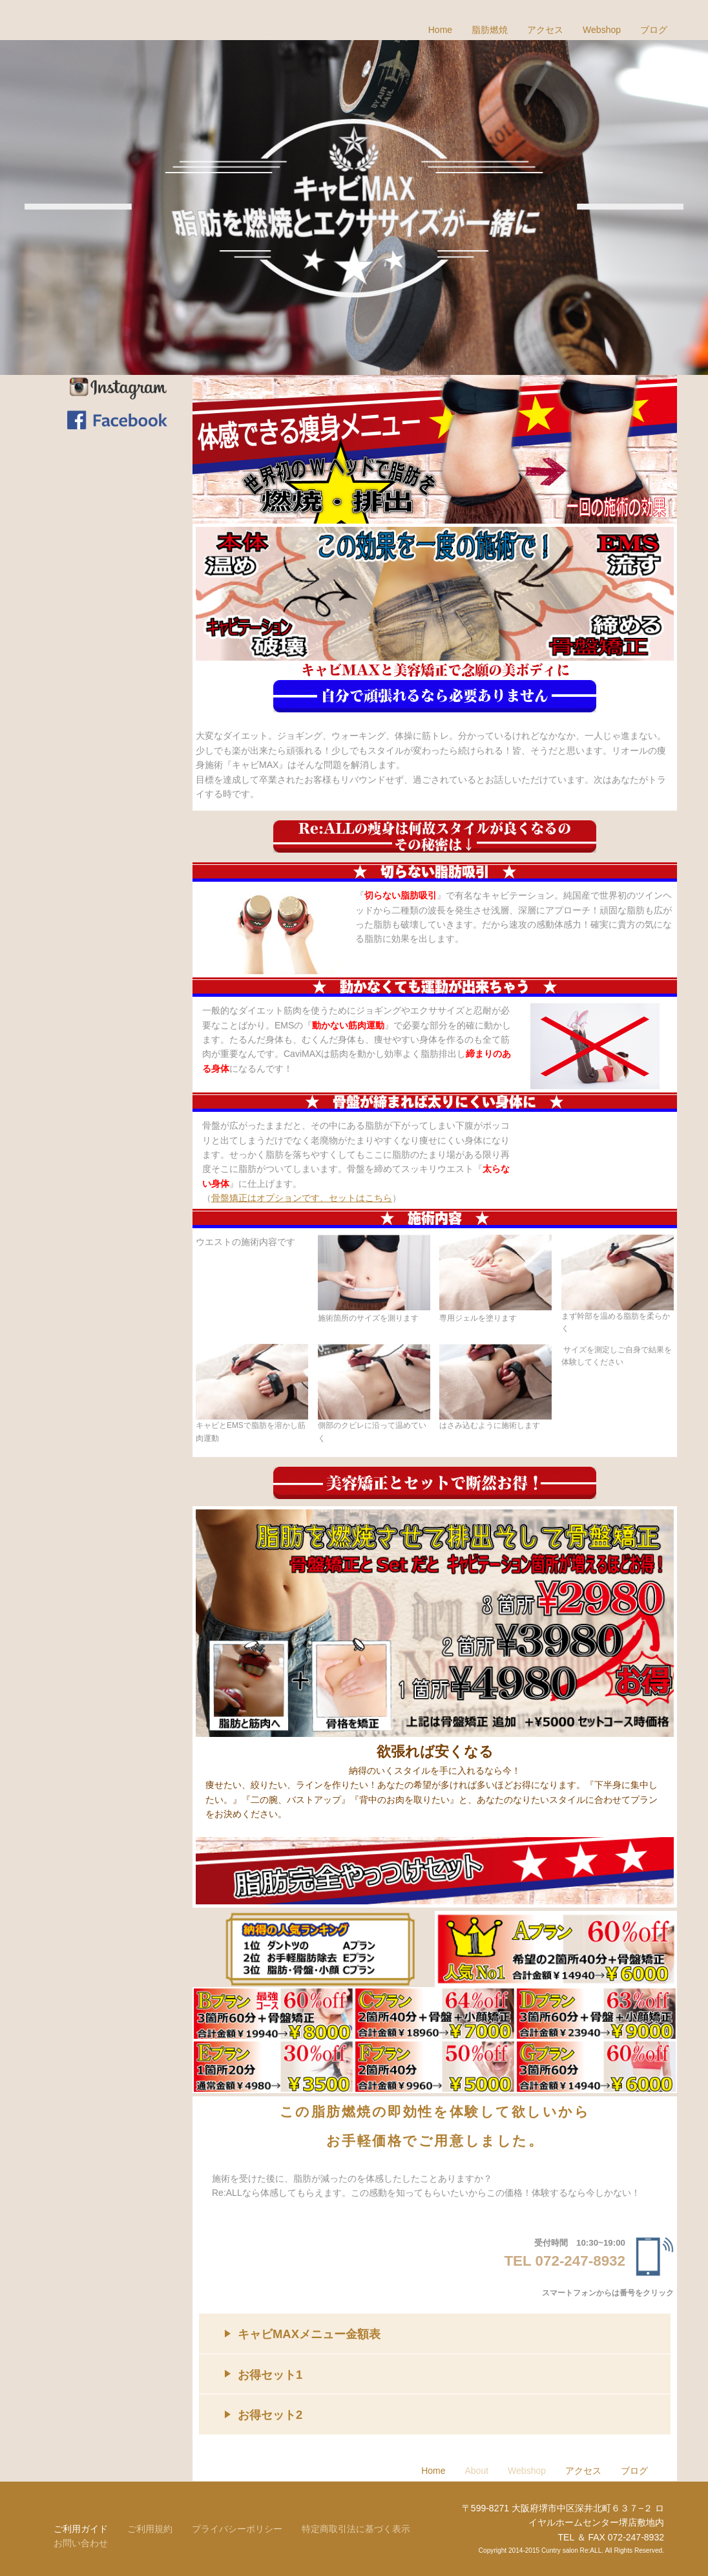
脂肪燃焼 (490, 30)
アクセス (545, 30)
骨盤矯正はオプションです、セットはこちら (301, 1198)
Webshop (602, 30)
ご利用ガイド (81, 2529)
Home (440, 30)
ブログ (653, 30)
